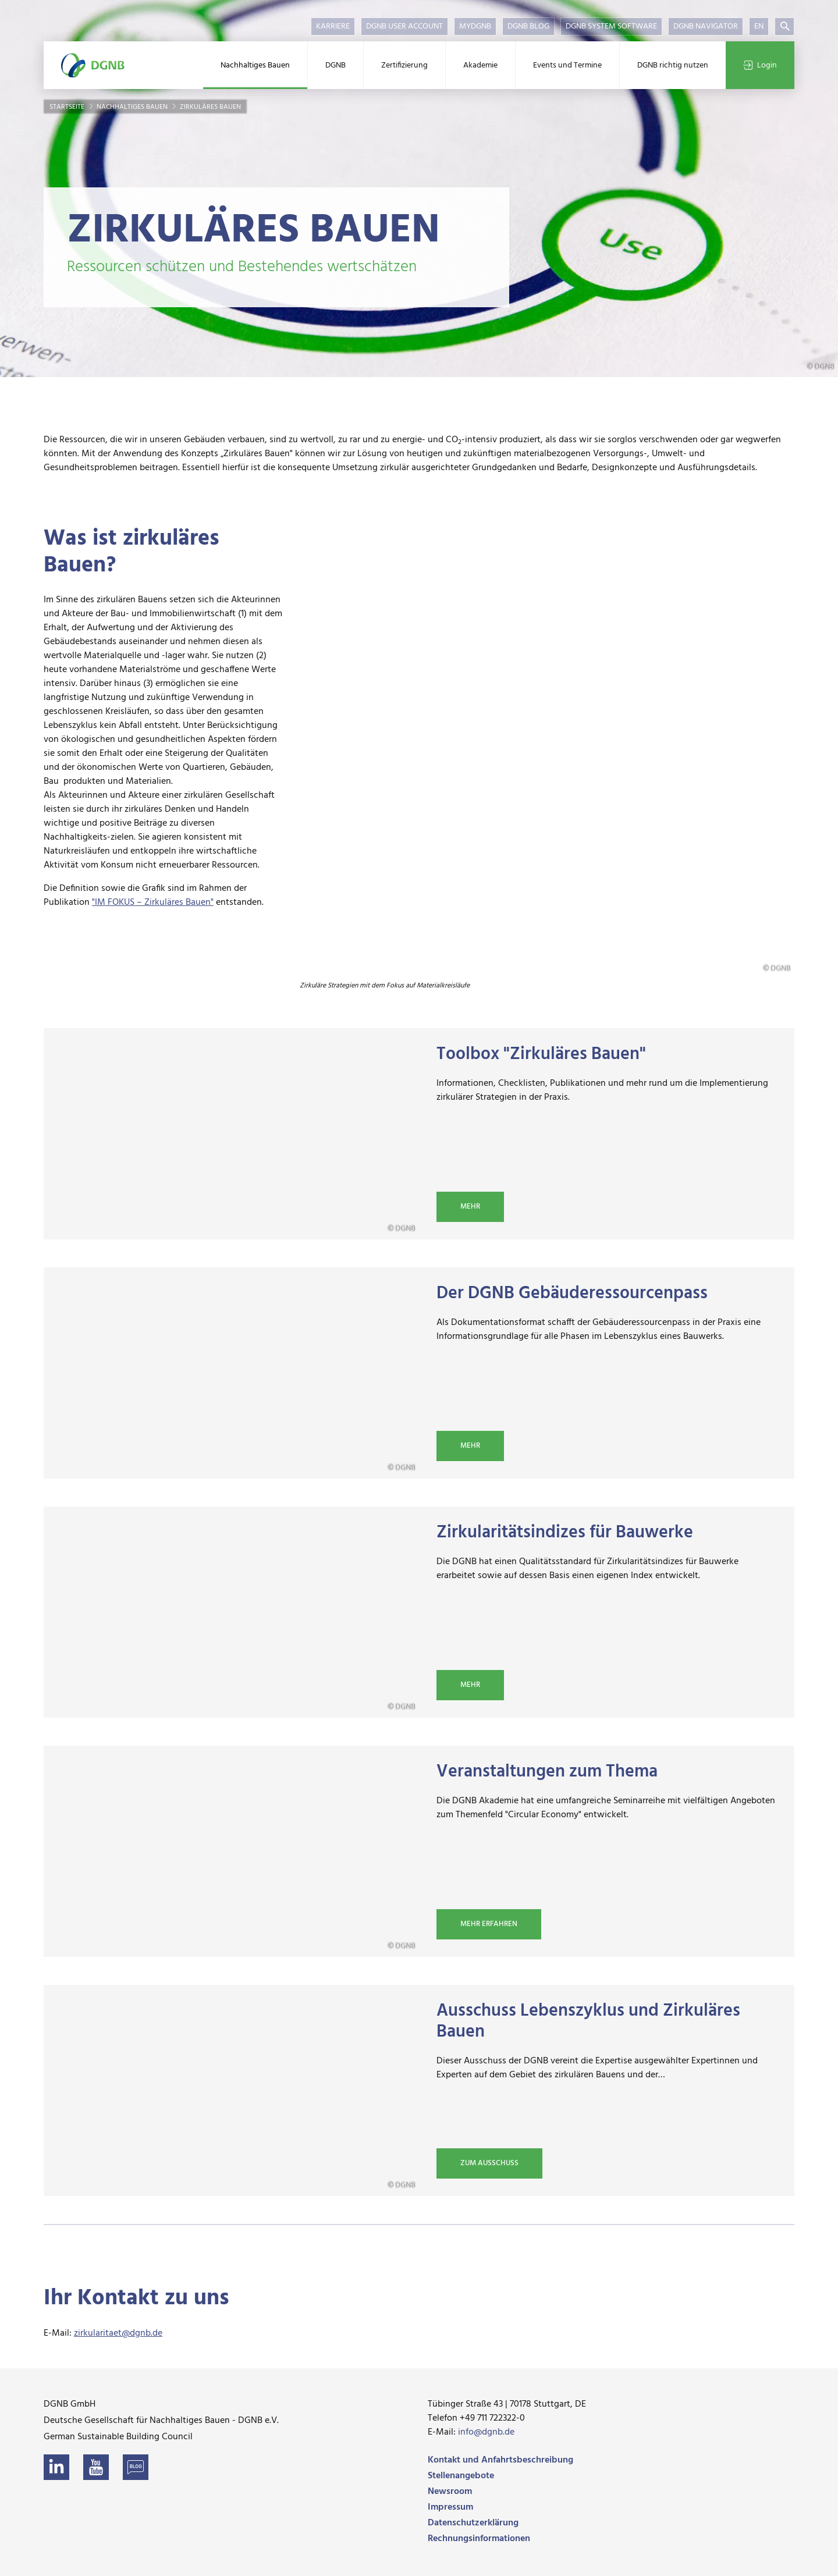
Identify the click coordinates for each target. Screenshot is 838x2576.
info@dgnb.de (486, 2431)
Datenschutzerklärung (473, 2522)
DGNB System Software (611, 26)
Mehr (470, 1206)
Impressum (450, 2506)
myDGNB (475, 26)
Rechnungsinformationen (479, 2538)
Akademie (480, 65)
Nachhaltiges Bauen (255, 65)
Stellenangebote (461, 2475)
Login (760, 65)
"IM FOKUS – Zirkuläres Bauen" (153, 902)
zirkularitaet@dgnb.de (118, 2332)
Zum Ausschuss (489, 2163)
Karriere (333, 26)
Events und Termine (567, 65)
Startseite (67, 107)
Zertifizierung (404, 65)
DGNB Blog (528, 26)
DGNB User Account (404, 26)
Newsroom (450, 2491)
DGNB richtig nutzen (672, 65)
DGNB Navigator (705, 26)
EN (759, 26)
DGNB (335, 65)
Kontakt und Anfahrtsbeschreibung (500, 2459)
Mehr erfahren (488, 1924)
